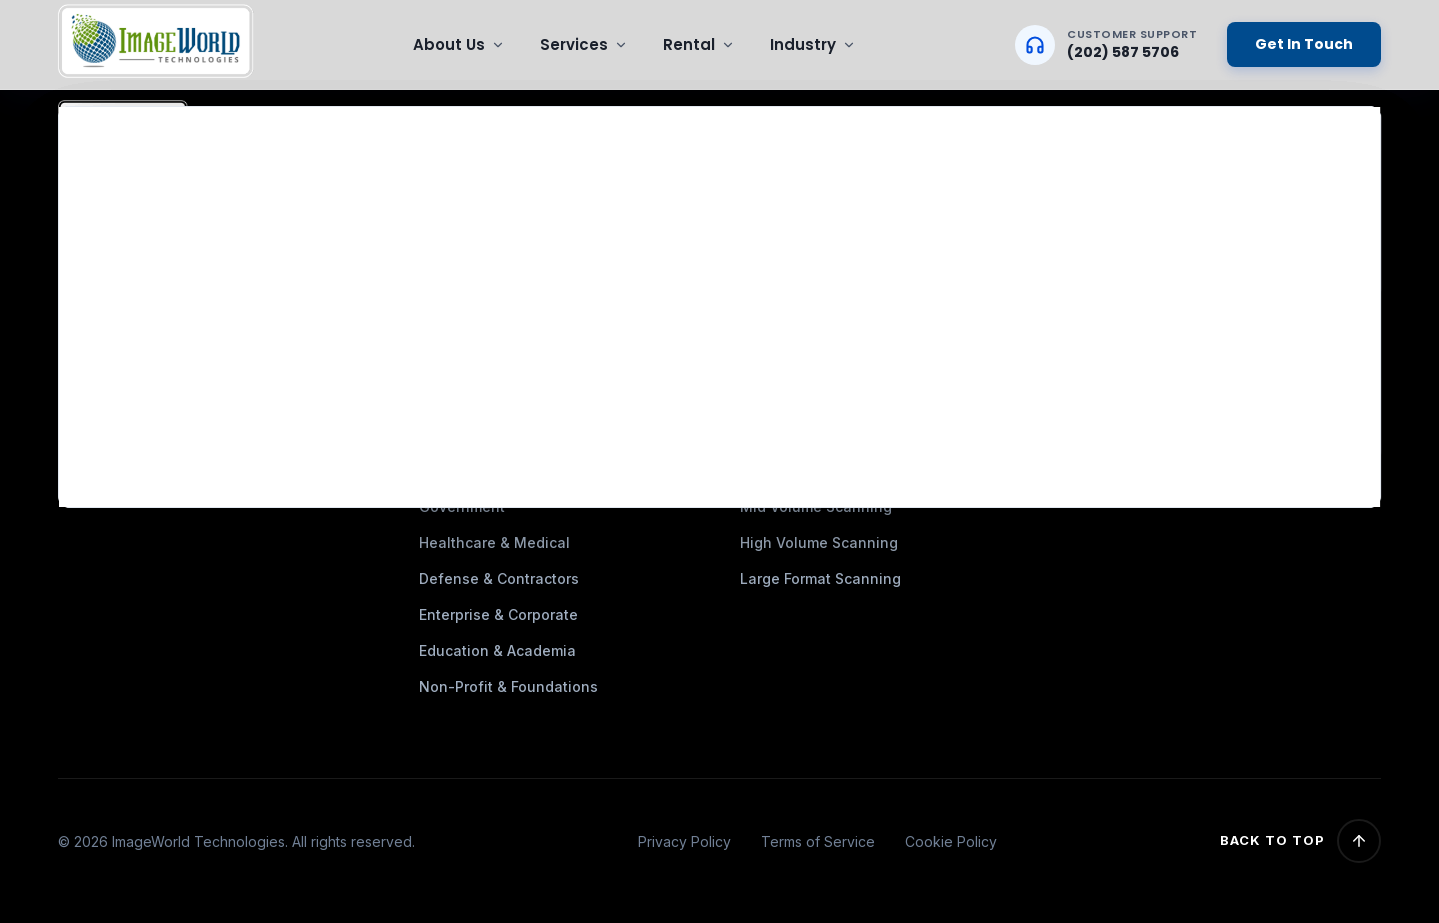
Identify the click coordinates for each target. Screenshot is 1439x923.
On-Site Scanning (802, 277)
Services (584, 44)
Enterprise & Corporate (498, 614)
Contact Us (457, 313)
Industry (813, 44)
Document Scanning (810, 169)
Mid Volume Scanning (816, 506)
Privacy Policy (684, 841)
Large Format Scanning (820, 578)
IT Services (779, 385)
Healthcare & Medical (494, 542)
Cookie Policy (951, 841)
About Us (459, 44)
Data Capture (786, 349)
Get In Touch (1304, 44)
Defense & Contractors (499, 578)
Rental (699, 44)
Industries (454, 205)
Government (462, 506)
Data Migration (792, 205)
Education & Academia (497, 650)
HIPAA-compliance (483, 277)
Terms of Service (818, 841)
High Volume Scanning (819, 542)
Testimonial (460, 241)
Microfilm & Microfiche (819, 241)
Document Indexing (807, 313)
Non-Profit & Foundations (508, 686)
